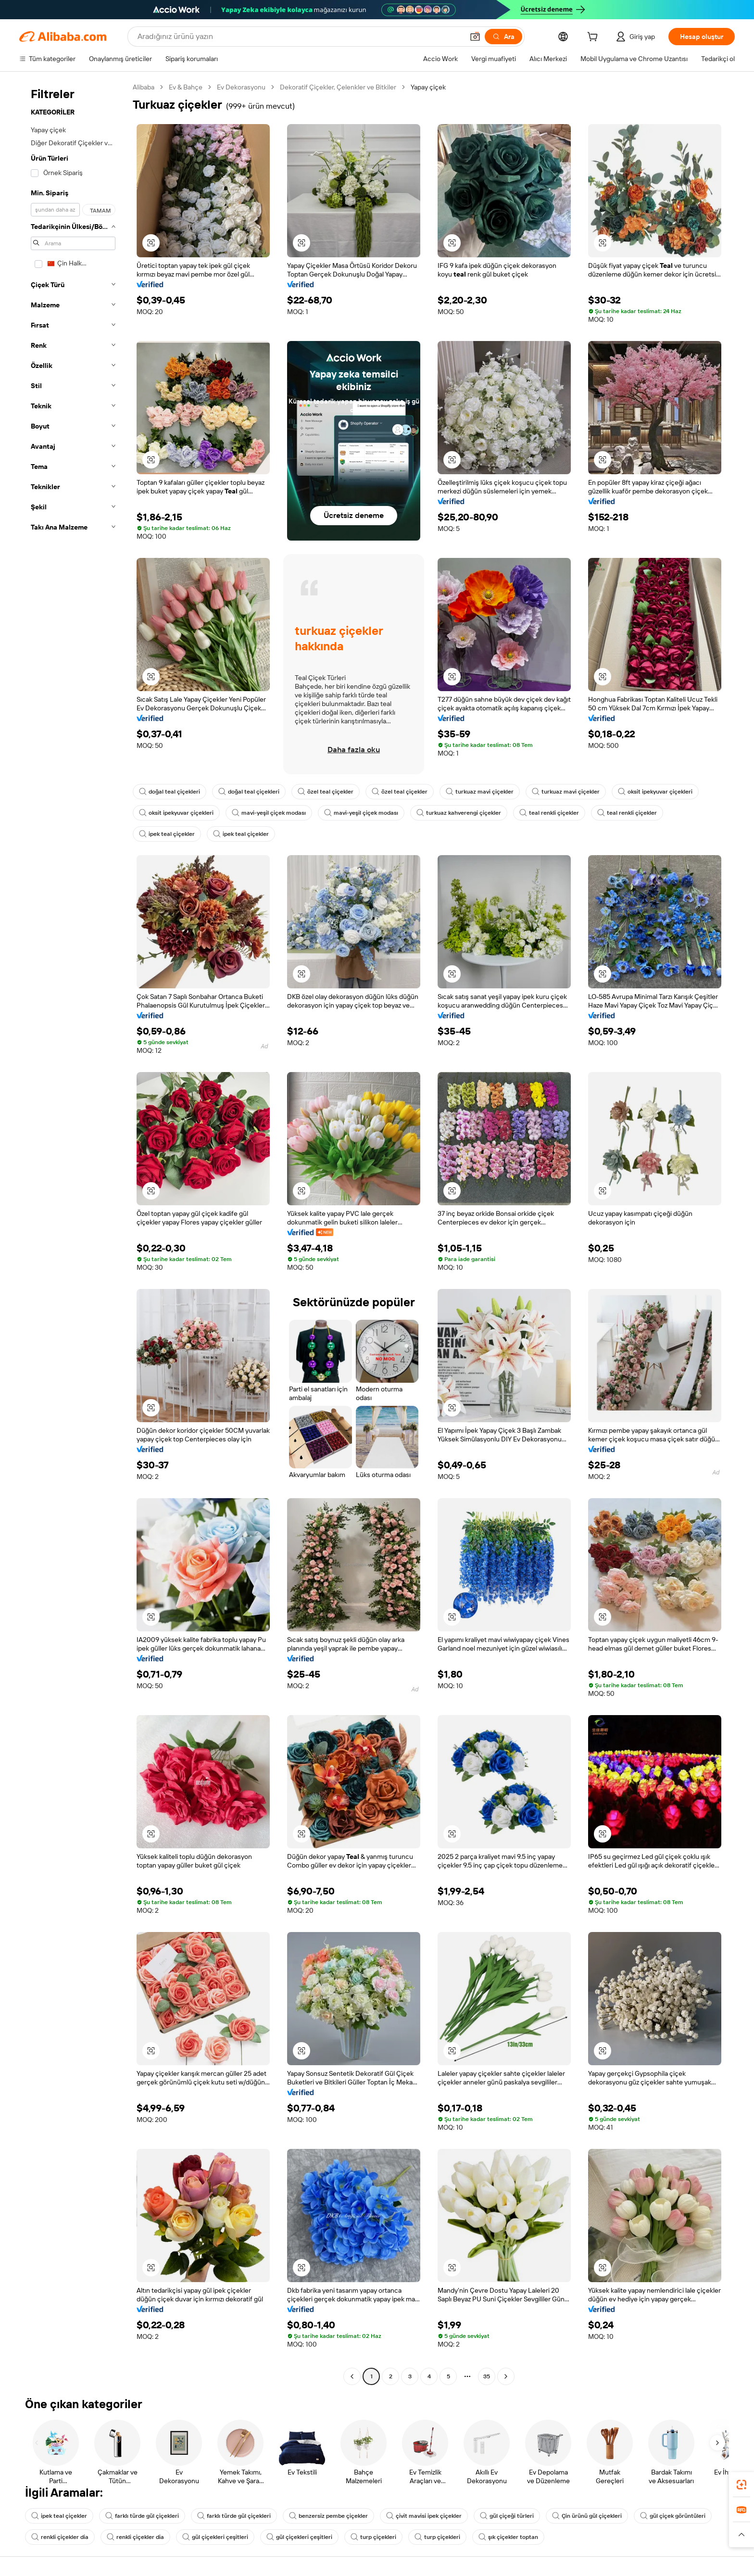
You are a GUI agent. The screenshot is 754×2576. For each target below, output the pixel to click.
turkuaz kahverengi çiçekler (458, 813)
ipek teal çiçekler (167, 834)
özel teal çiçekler (325, 792)
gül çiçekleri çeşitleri (215, 2537)
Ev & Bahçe (185, 87)
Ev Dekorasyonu (241, 87)
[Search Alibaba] (300, 36)
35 (486, 2376)
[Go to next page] (506, 2376)
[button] (475, 36)
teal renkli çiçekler (549, 813)
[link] (741, 2484)
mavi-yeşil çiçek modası (269, 813)
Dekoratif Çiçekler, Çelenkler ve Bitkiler (338, 87)
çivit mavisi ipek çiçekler (424, 2516)
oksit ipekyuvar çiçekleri (655, 792)
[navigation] (73, 1233)
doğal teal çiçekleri (169, 792)
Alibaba (143, 87)
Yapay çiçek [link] (428, 87)
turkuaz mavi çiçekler (480, 792)
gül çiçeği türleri (507, 2516)
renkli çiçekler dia (59, 2537)
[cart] (594, 38)
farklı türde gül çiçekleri (142, 2516)
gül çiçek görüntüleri (672, 2516)
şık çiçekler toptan (508, 2537)
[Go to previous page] (352, 2376)
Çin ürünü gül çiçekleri (587, 2516)
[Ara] (503, 36)
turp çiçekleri (373, 2537)
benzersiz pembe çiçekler (328, 2516)
